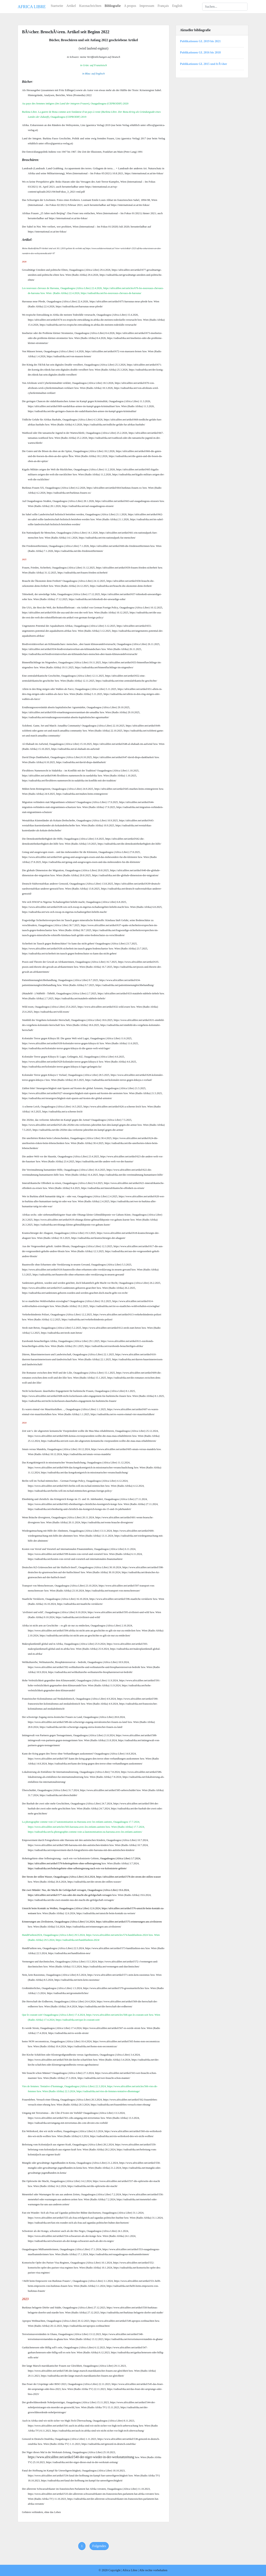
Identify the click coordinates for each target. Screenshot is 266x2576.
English (177, 5)
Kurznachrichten (90, 5)
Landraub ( (28, 168)
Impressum (146, 5)
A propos (130, 5)
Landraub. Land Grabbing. (49, 168)
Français (163, 5)
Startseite (57, 5)
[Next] (99, 2546)
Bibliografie (113, 5)
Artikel (71, 5)
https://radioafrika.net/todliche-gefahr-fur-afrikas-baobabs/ (114, 424)
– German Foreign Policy (71, 1480)
